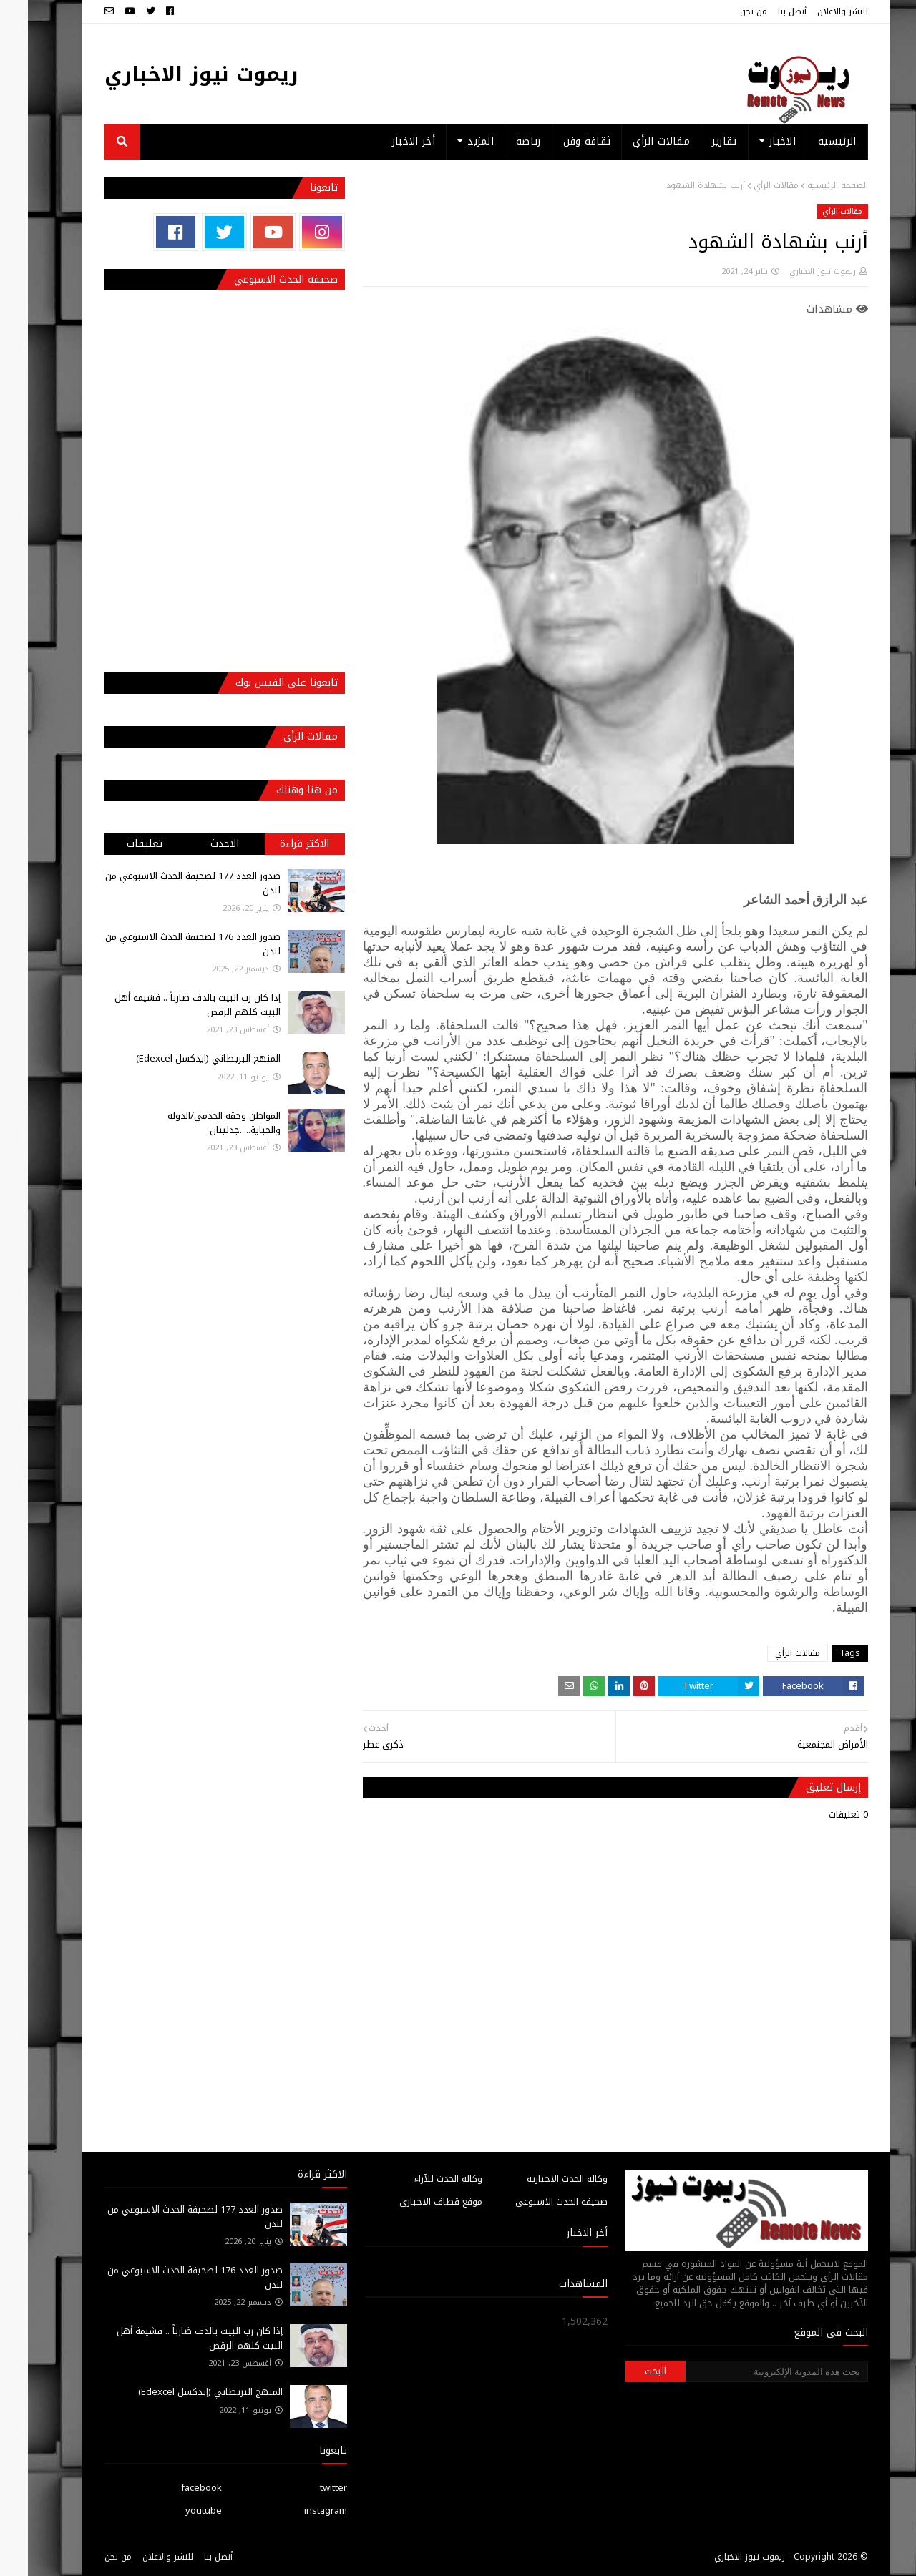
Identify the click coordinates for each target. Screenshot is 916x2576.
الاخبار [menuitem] (754, 141)
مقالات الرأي (748, 185)
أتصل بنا (764, 11)
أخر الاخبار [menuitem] (385, 141)
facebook (173, 2488)
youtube (175, 2510)
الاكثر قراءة (276, 843)
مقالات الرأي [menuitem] (633, 141)
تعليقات (117, 843)
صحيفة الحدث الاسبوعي (533, 2201)
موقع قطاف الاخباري (412, 2201)
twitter (305, 2488)
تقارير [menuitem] (696, 141)
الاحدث (196, 843)
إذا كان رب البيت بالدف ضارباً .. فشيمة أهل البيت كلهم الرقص (170, 1005)
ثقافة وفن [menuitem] (559, 141)
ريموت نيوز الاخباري (174, 74)
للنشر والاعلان (814, 11)
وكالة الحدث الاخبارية (539, 2179)
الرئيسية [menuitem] (809, 141)
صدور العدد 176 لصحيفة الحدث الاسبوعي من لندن (165, 944)
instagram (297, 2510)
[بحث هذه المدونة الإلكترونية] (748, 2371)
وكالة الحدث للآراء (420, 2179)
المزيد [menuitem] (452, 141)
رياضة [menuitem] (500, 141)
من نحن (725, 11)
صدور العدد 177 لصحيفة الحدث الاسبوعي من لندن (165, 883)
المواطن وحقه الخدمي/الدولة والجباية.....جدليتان (196, 1123)
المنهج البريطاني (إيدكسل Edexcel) (180, 1058)
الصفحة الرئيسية (809, 185)
